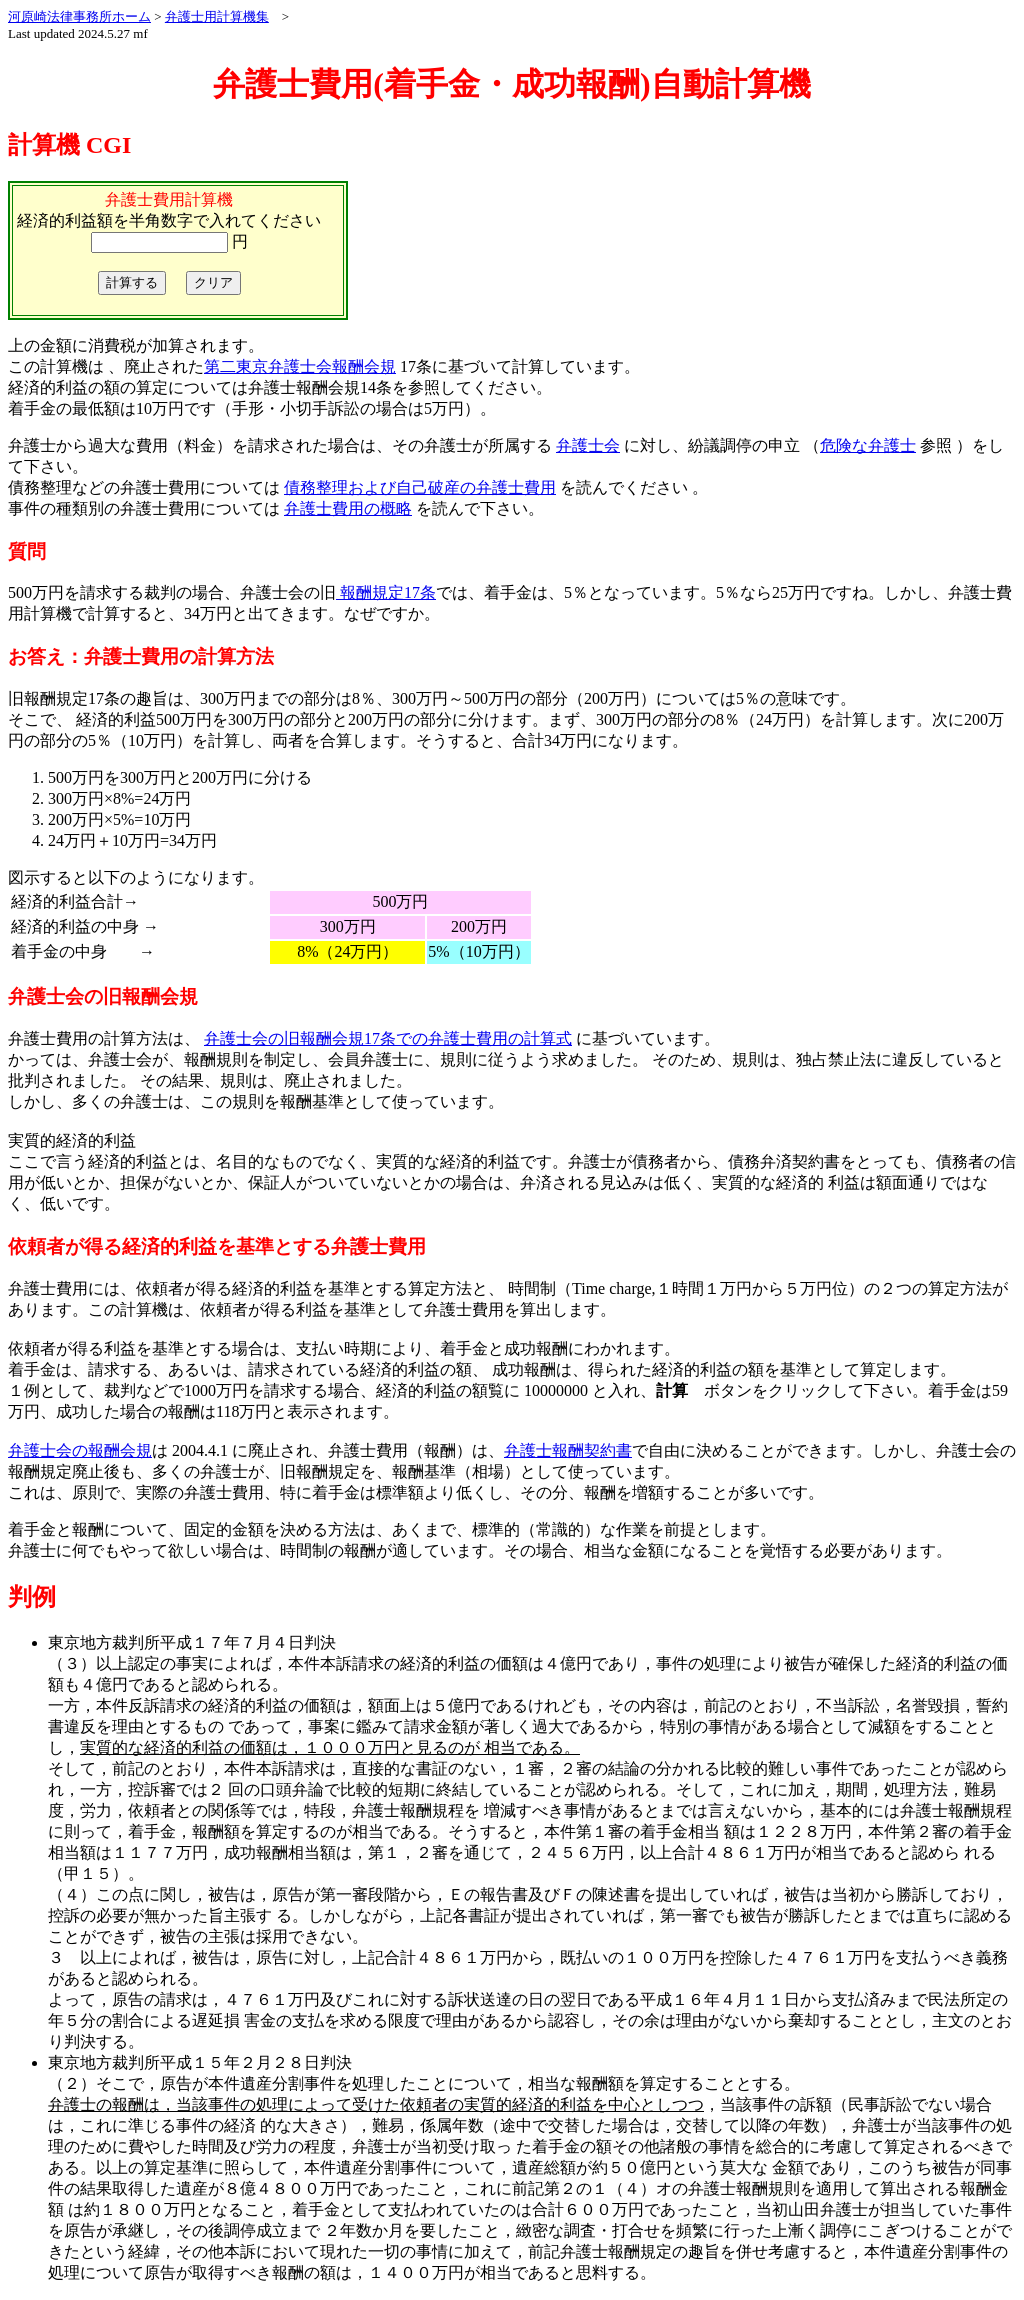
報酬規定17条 (386, 592)
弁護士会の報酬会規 (80, 1450)
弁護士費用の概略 (348, 508)
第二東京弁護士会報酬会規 (300, 366)
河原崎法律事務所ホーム (79, 16)
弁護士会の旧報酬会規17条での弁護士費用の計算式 (388, 1038)
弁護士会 (588, 445)
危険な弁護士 (868, 445)
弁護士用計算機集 (217, 16)
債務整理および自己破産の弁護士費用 (420, 487)
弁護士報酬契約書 (568, 1450)
